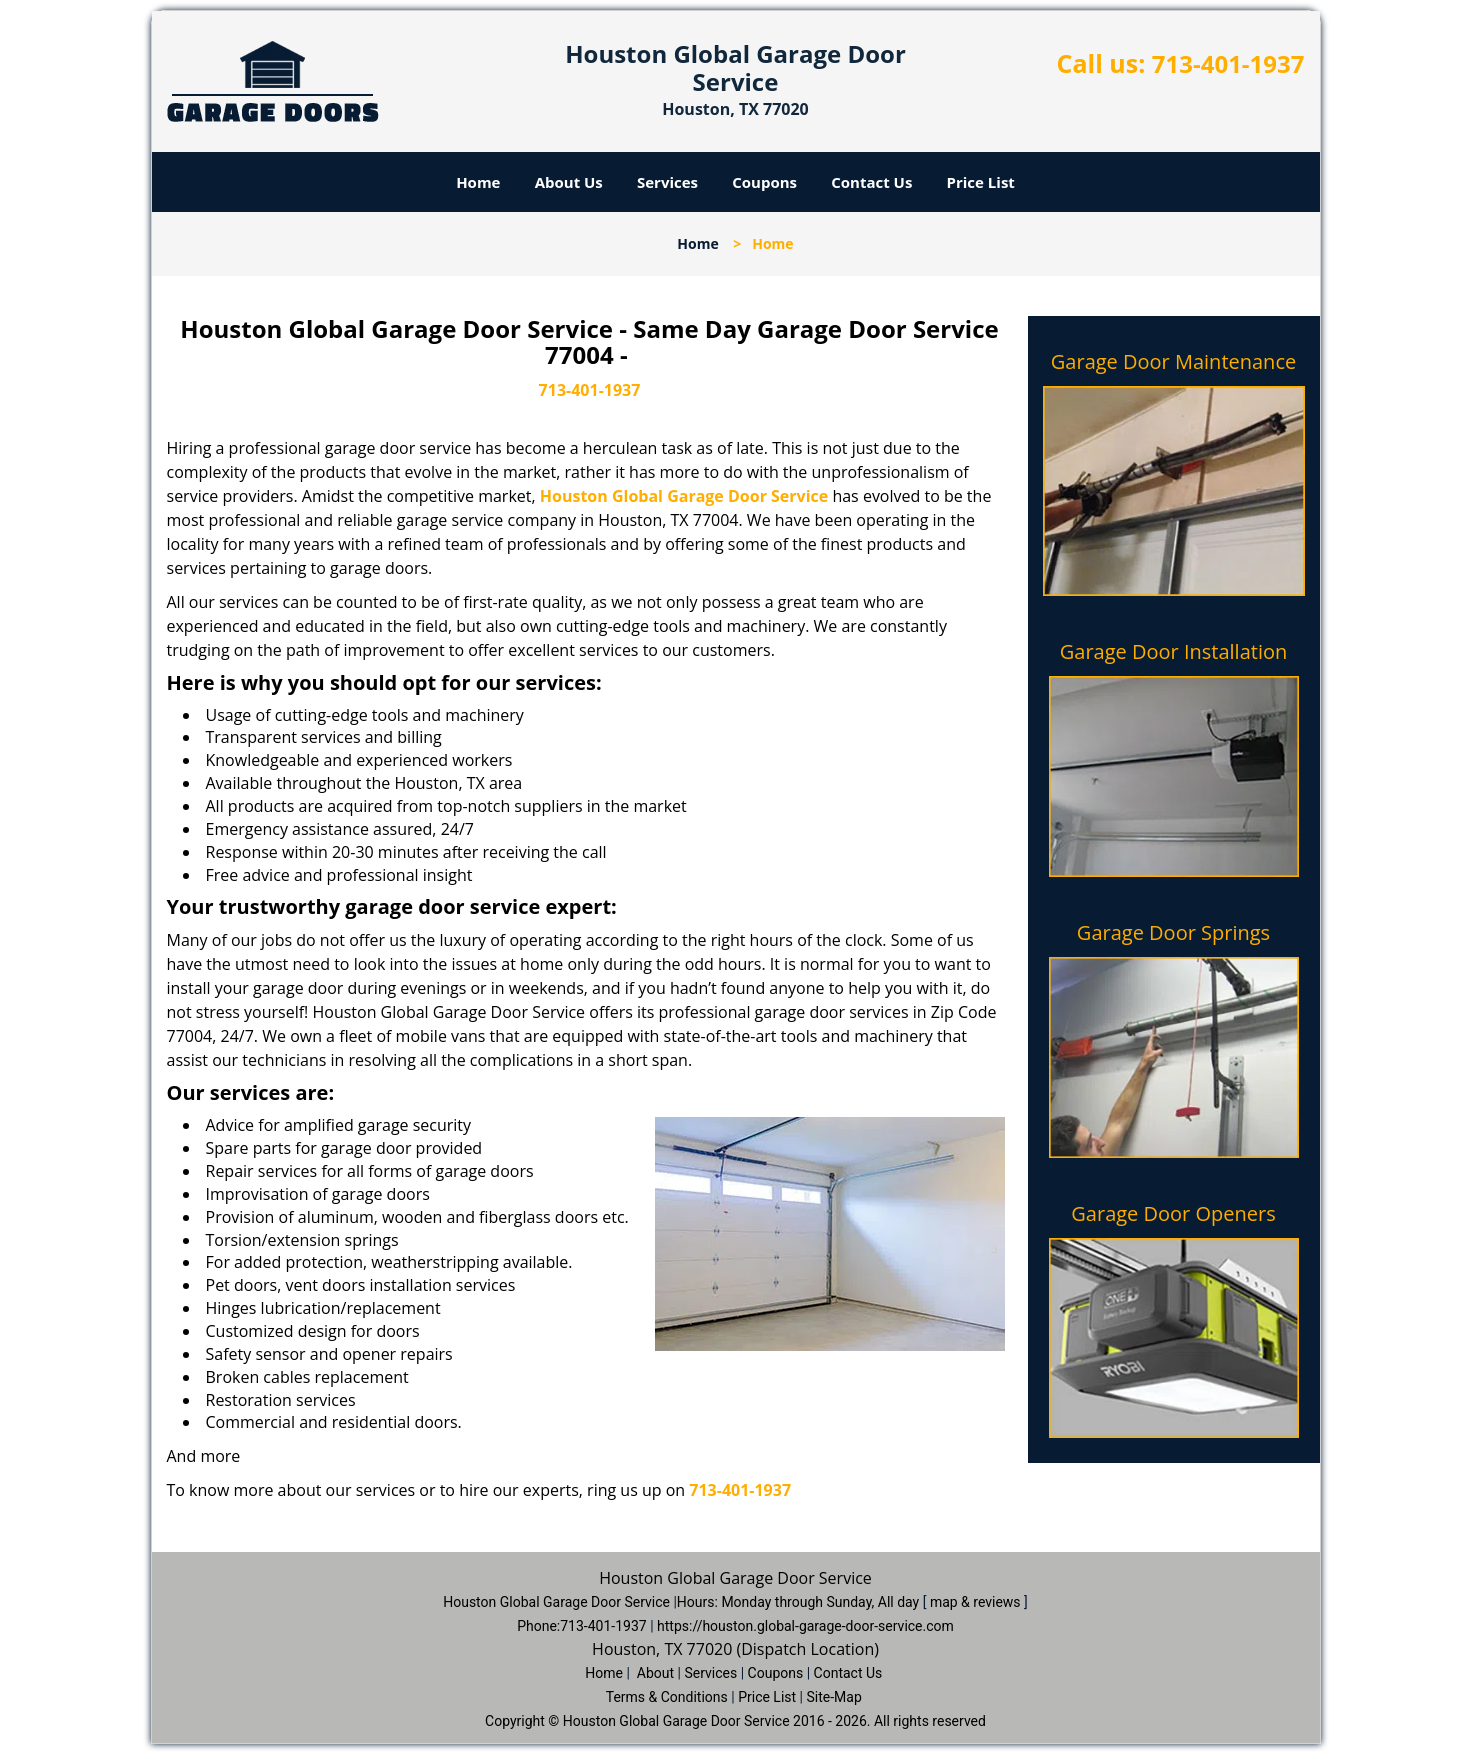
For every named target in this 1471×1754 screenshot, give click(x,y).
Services (667, 182)
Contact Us (871, 182)
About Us (569, 182)
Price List (981, 182)
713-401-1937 (1228, 63)
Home (478, 182)
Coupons (764, 182)
